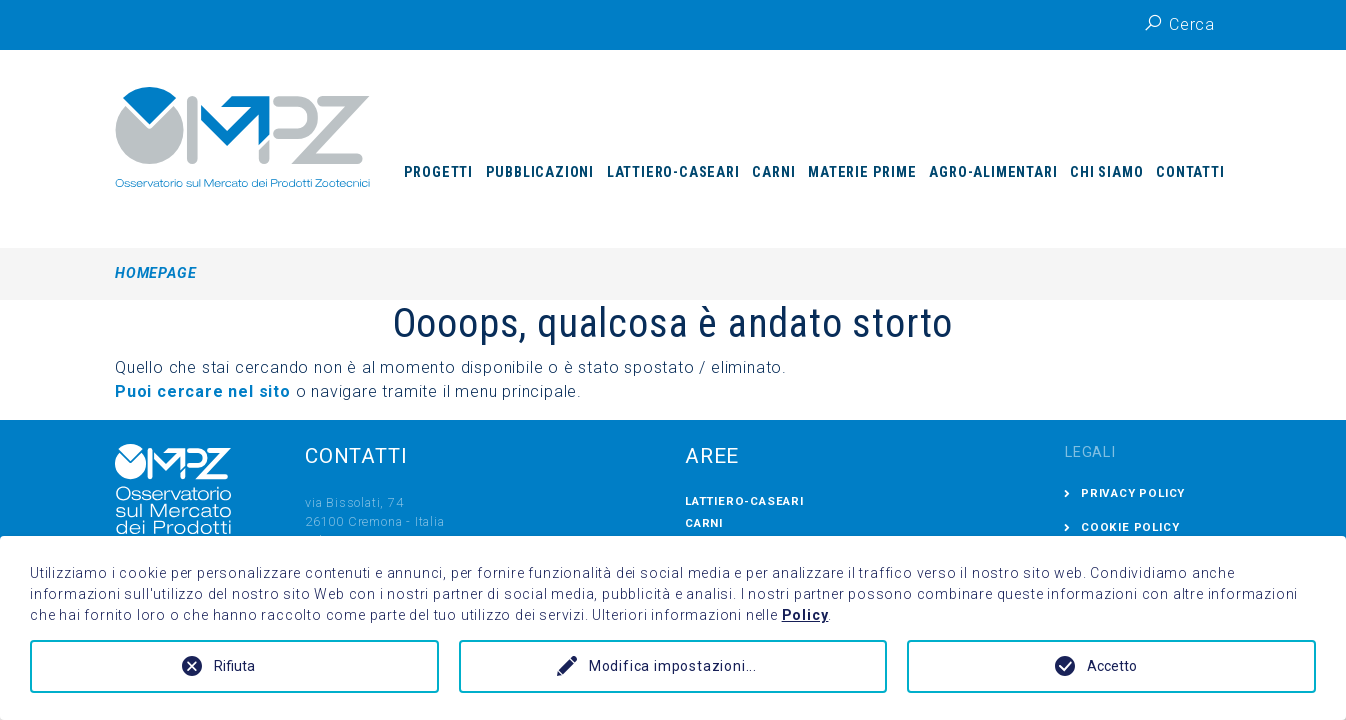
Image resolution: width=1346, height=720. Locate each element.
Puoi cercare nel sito (205, 391)
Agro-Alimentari (993, 172)
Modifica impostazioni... (673, 666)
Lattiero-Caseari (673, 172)
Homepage (155, 273)
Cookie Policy (1130, 527)
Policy (805, 615)
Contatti (1190, 172)
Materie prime (862, 172)
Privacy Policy (1133, 493)
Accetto (1112, 666)
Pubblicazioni (540, 172)
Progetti (438, 172)
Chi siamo (1106, 172)
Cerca (1179, 23)
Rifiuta (234, 666)
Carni (773, 172)
